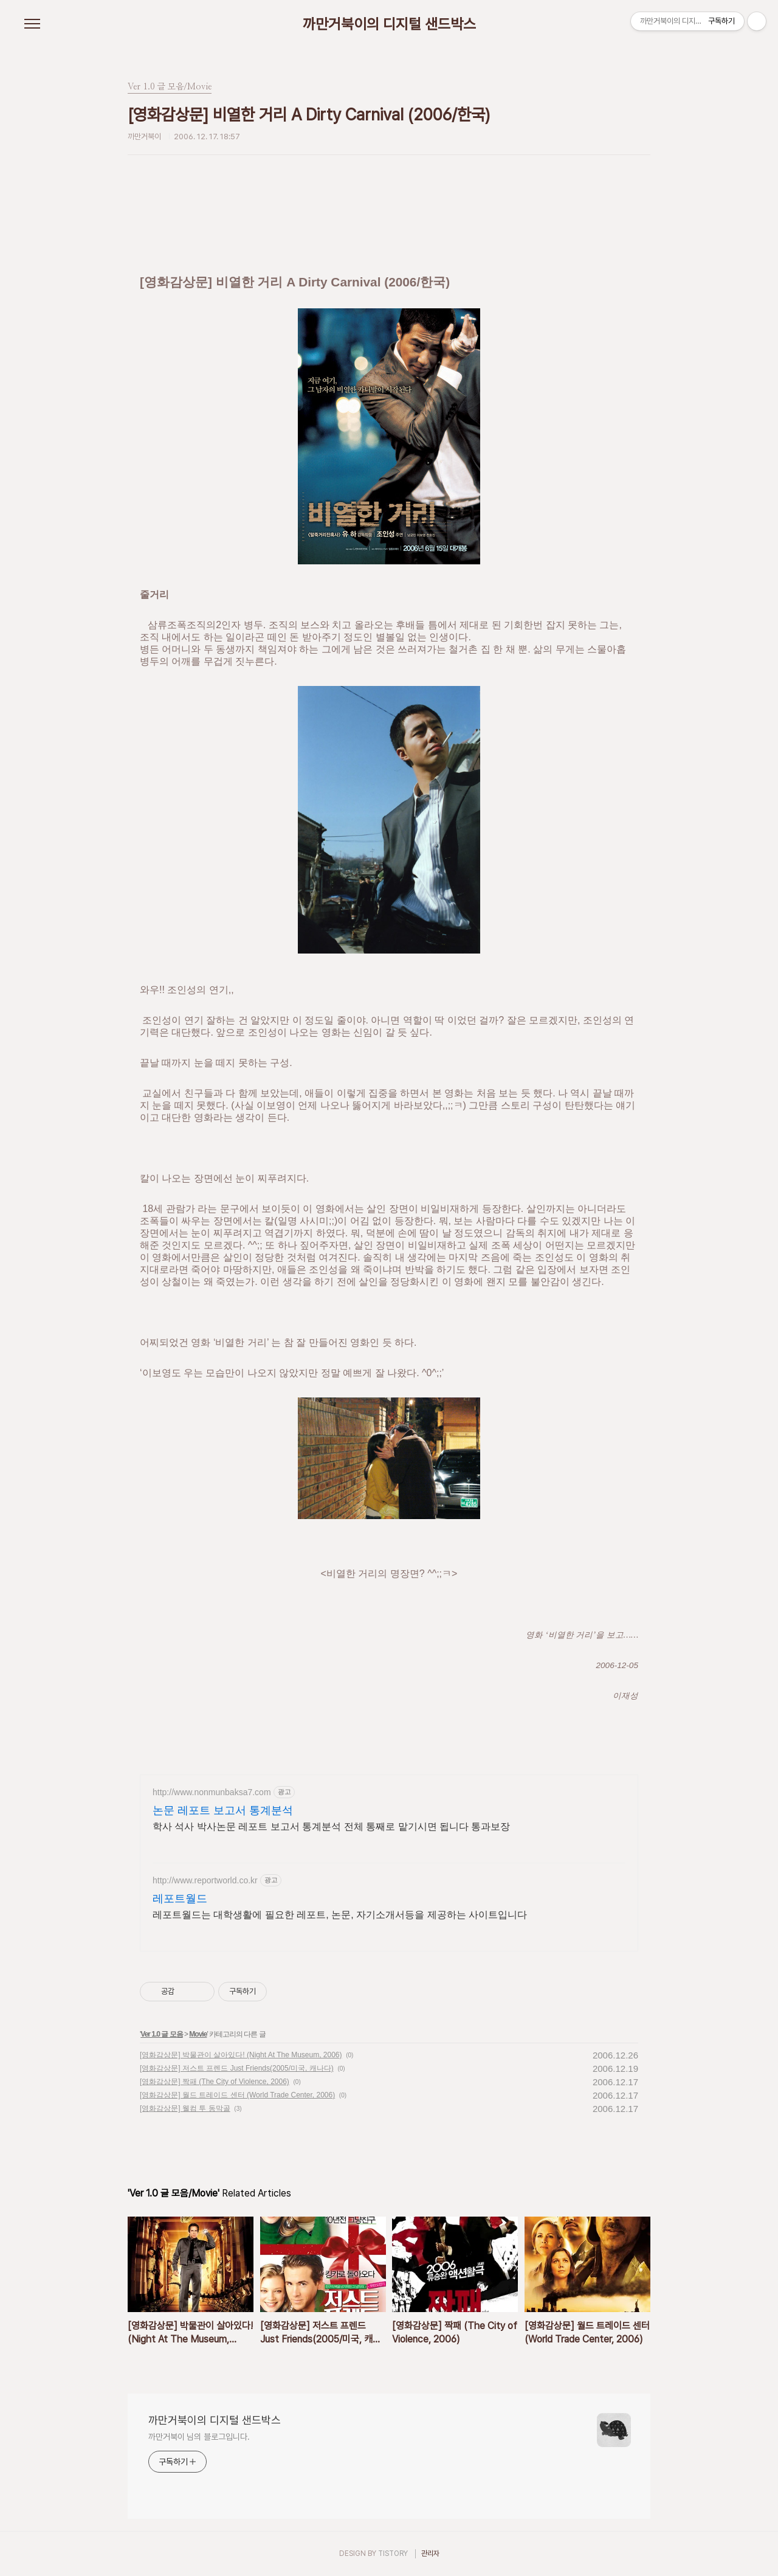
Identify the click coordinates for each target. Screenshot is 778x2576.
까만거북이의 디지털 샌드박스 (389, 24)
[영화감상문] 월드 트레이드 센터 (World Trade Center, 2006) (237, 2095)
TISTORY (393, 2553)
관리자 (430, 2553)
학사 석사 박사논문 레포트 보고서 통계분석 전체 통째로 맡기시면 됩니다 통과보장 (331, 1826)
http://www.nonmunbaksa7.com (212, 1792)
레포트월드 (180, 1898)
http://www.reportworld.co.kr (205, 1880)
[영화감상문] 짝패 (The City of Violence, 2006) (214, 2081)
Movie (198, 2034)
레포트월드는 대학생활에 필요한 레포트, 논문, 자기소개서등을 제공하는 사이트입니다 (340, 1914)
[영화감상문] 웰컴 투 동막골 (185, 2108)
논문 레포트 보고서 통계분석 (223, 1810)
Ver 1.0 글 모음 (161, 2034)
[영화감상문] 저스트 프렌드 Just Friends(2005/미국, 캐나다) (237, 2068)
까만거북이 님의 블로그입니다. (198, 2437)
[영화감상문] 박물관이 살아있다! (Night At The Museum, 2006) (241, 2055)
